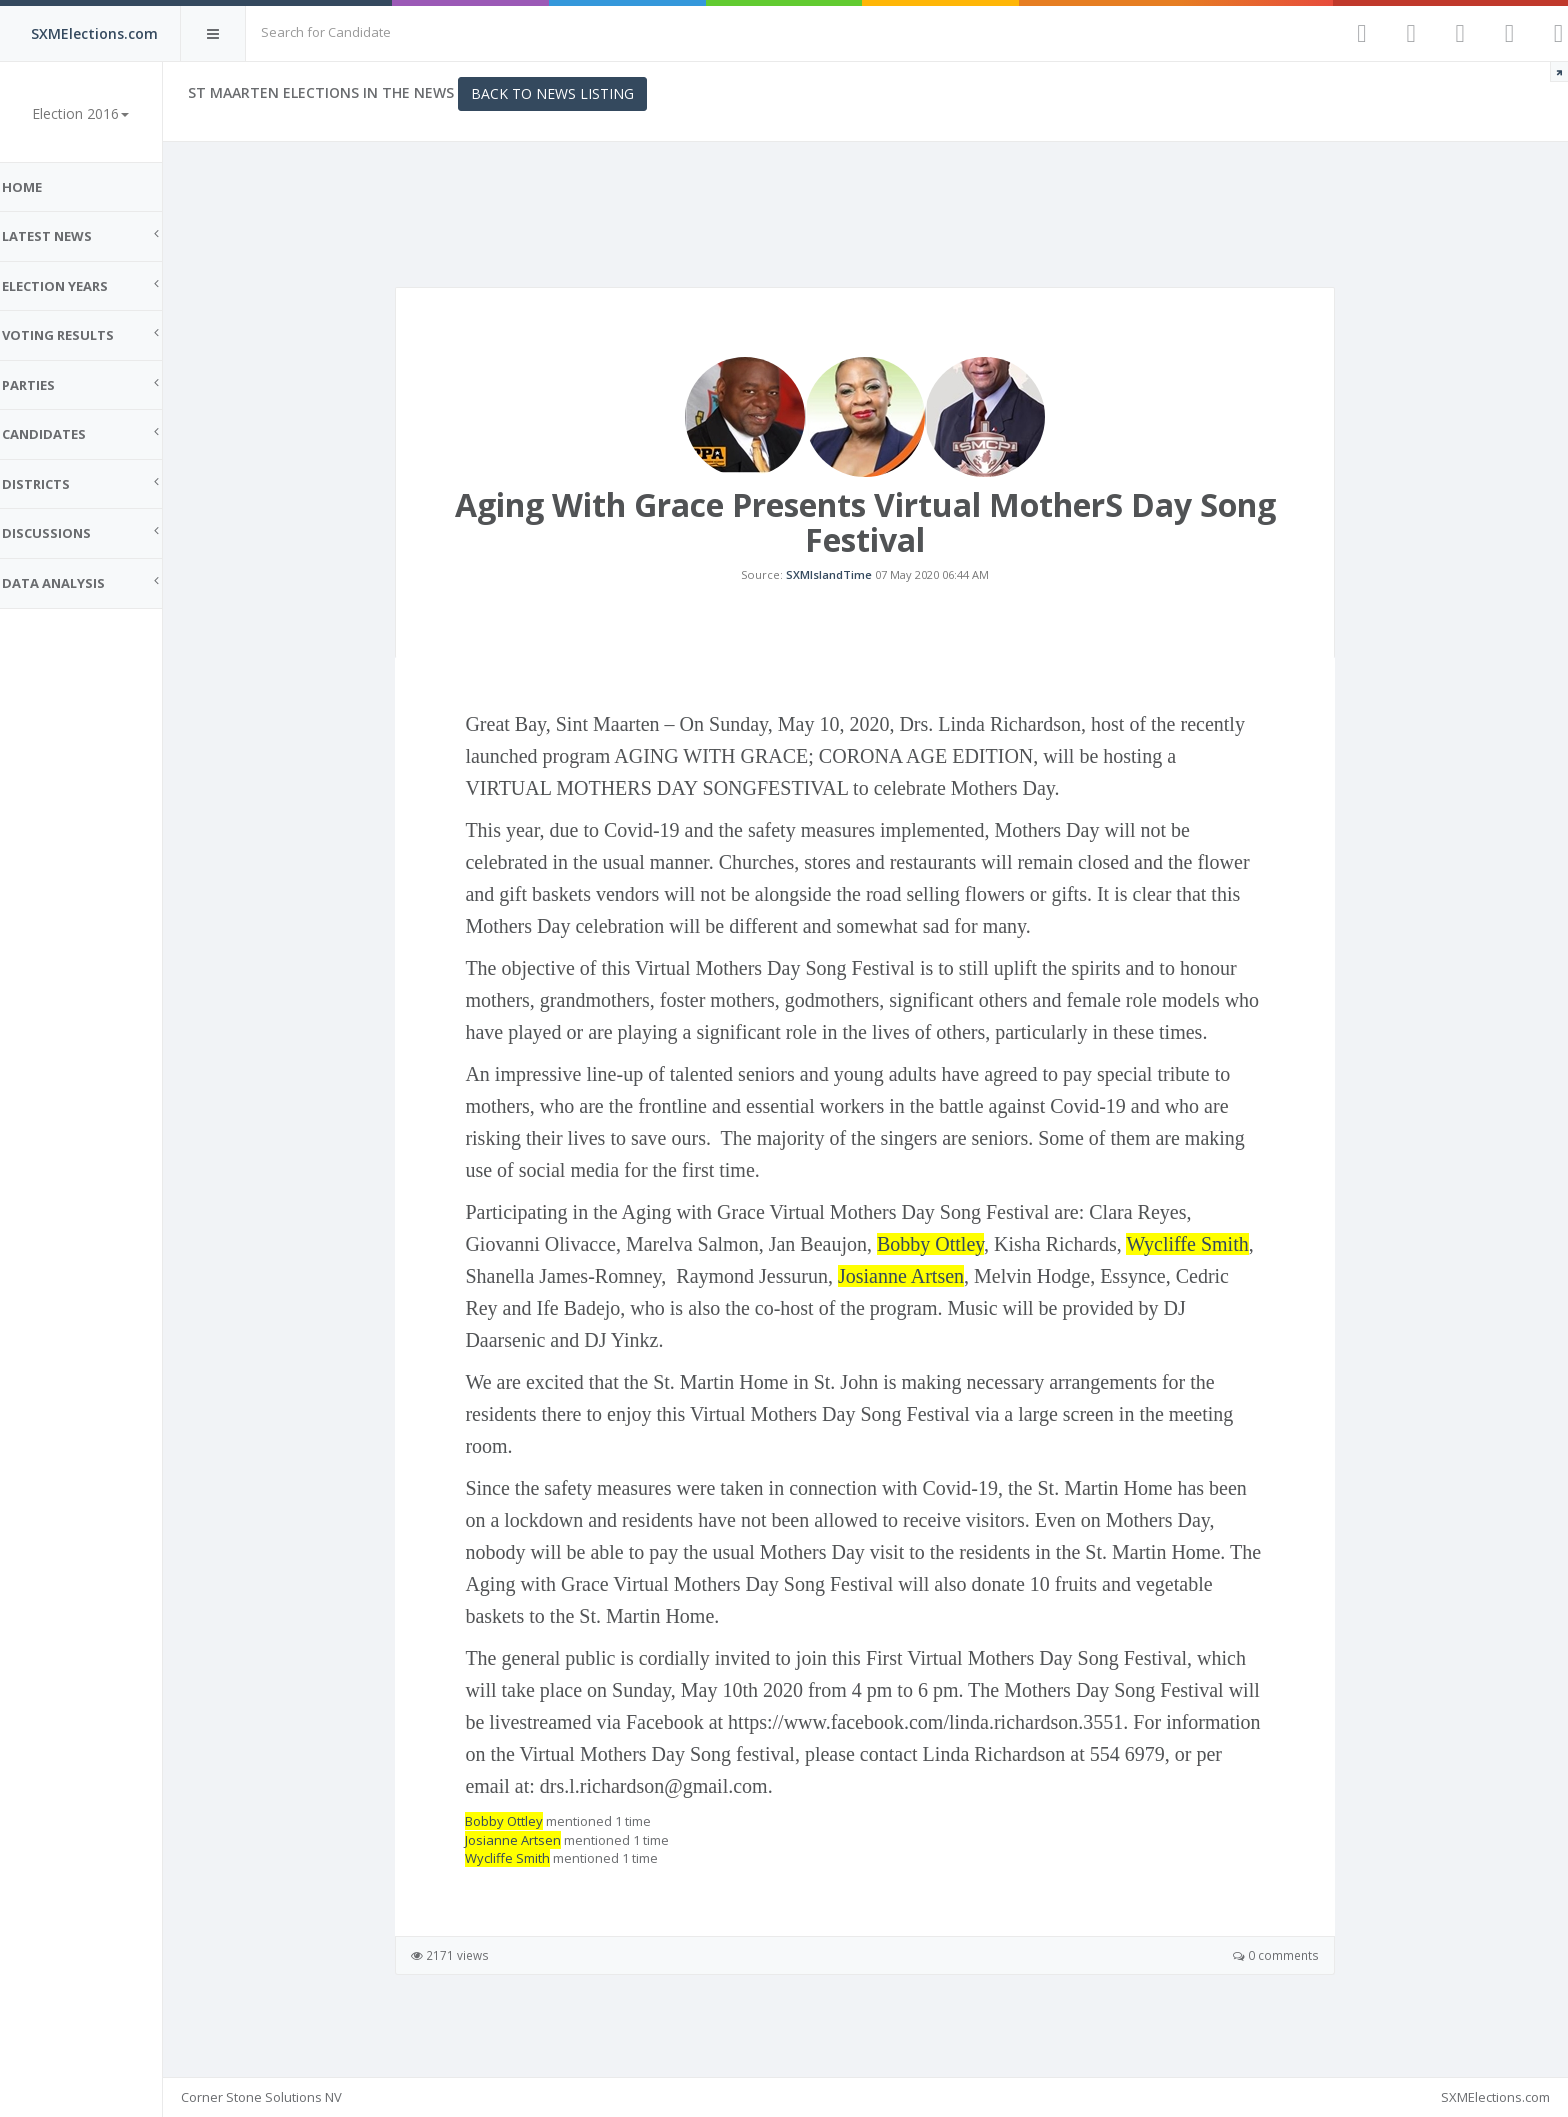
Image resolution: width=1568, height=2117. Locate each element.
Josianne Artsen (910, 1298)
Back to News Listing (570, 93)
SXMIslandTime (839, 585)
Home (40, 187)
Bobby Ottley (939, 1266)
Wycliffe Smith (1197, 1266)
